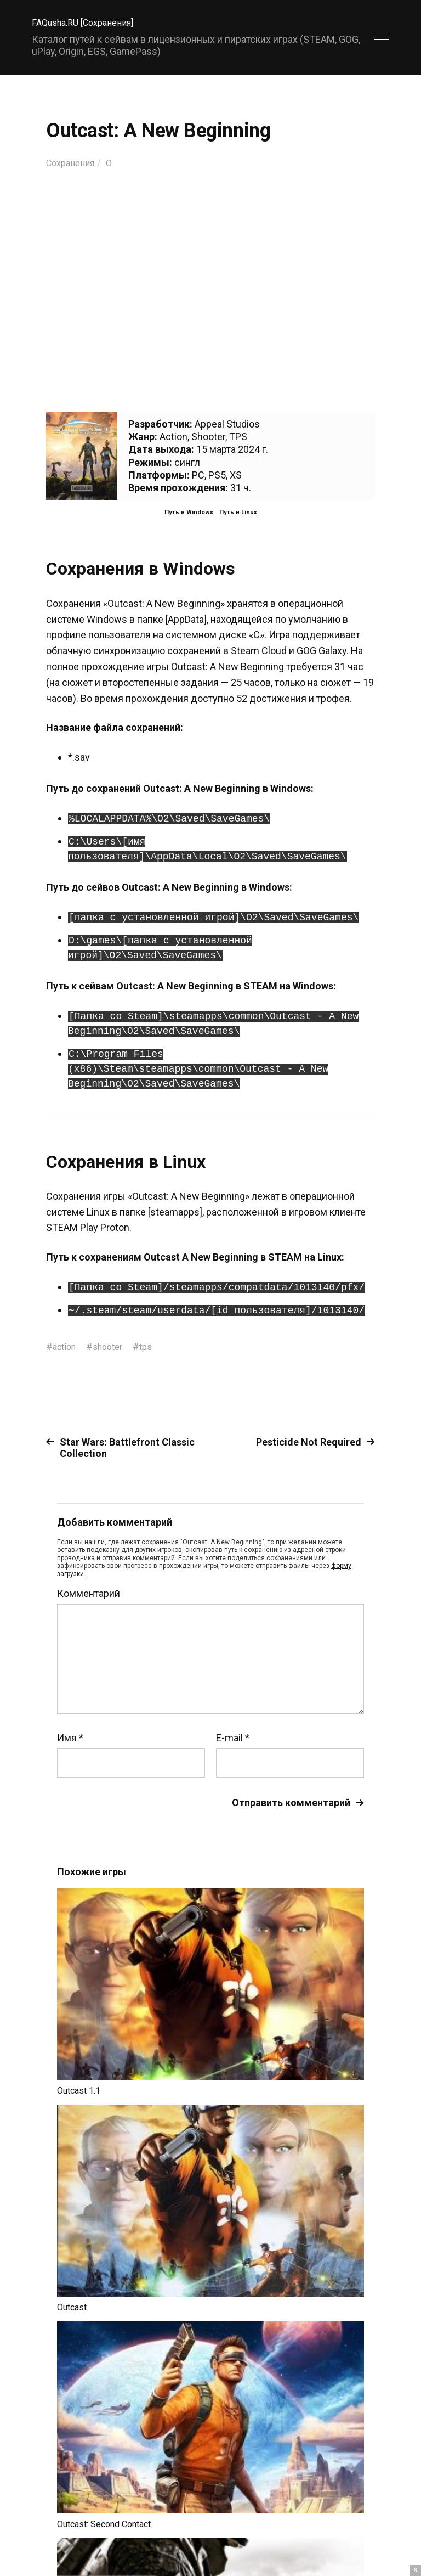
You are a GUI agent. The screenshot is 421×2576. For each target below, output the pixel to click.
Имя (70, 1738)
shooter (113, 1346)
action (66, 1346)
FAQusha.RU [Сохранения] (89, 22)
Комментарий (88, 1594)
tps (154, 1346)
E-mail (232, 1738)
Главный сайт (361, 2527)
